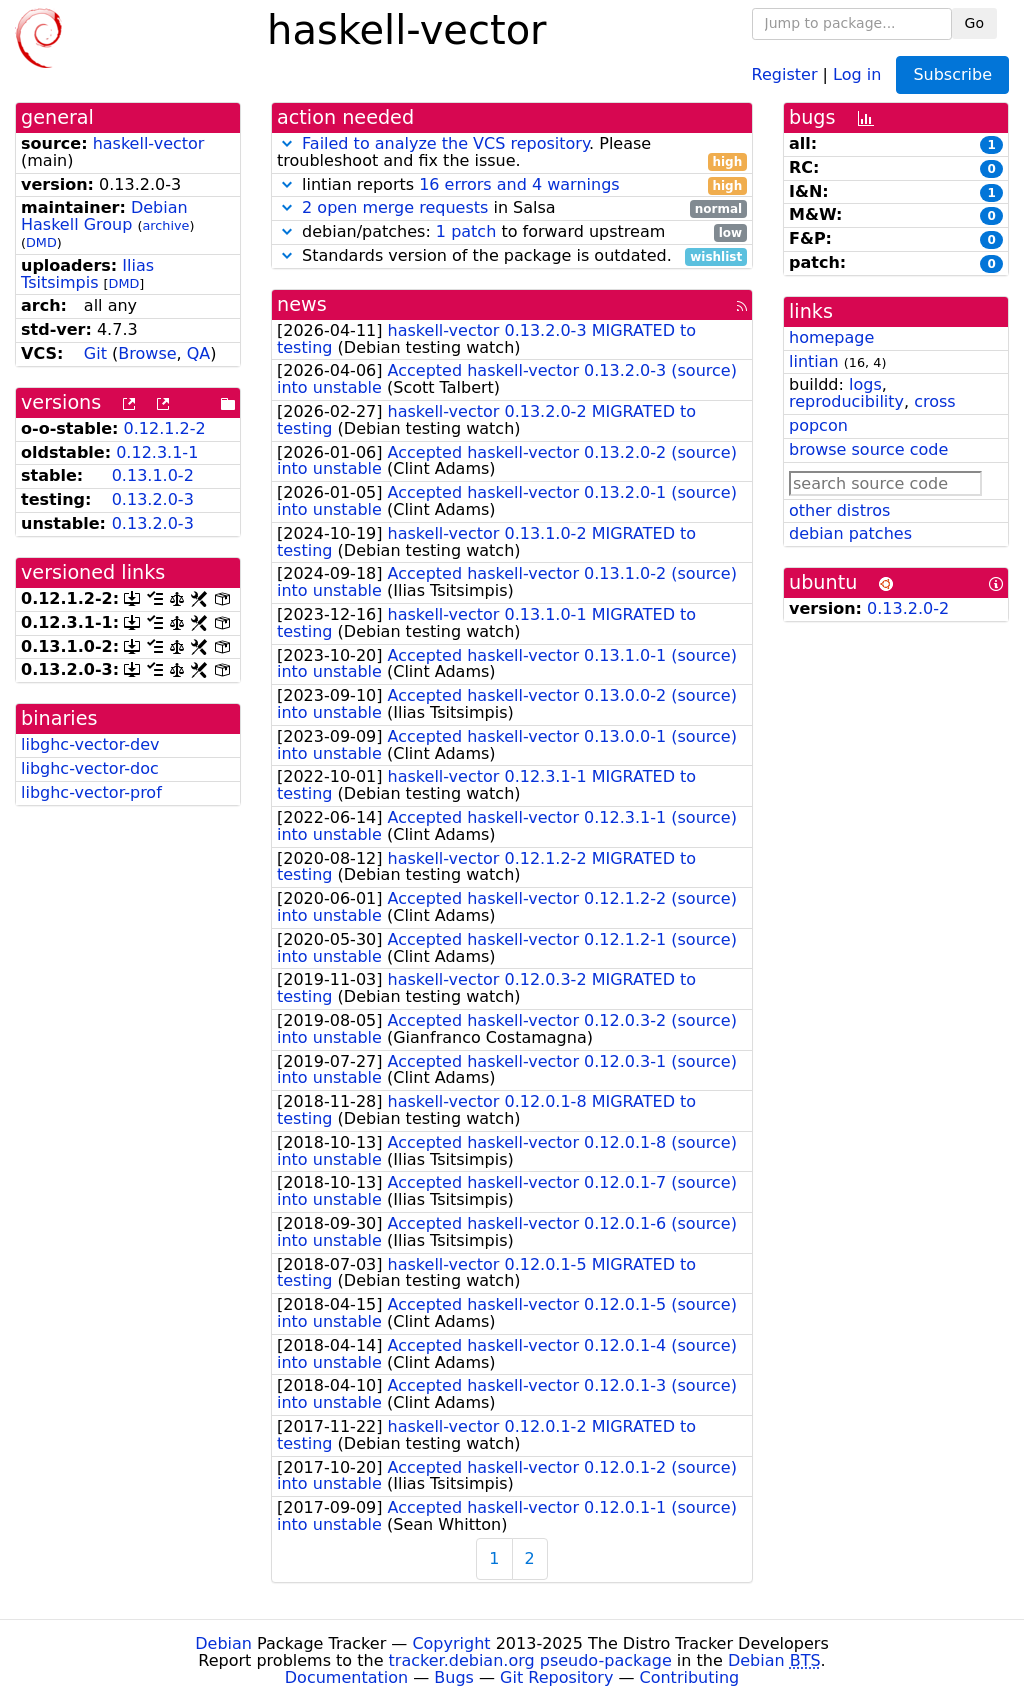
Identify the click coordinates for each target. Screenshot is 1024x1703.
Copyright (451, 1643)
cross (934, 401)
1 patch (466, 231)
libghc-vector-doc (90, 768)
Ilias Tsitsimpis (87, 274)
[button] (287, 143)
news (302, 304)
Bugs (454, 1677)
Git (95, 353)
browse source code (868, 449)
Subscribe (952, 74)
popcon (818, 425)
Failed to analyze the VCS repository (445, 143)
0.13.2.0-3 (153, 499)
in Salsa (512, 208)
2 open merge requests (395, 207)
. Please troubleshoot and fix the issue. (512, 153)
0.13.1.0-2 (153, 475)
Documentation (346, 1677)
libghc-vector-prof (91, 792)
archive (166, 225)
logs (865, 384)
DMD (41, 242)
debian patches (850, 533)
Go (974, 23)
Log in (857, 73)
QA (199, 353)
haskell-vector (149, 143)
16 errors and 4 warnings (519, 184)
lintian (814, 361)
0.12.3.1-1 (157, 452)
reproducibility (846, 401)
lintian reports (512, 185)
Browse (147, 353)
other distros (839, 510)
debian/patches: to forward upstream (512, 232)
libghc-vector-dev (90, 744)
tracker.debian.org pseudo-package (530, 1660)
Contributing (690, 1677)
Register (785, 73)
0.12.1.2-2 (165, 428)
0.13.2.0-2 (908, 608)
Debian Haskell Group (104, 216)
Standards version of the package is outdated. (512, 256)
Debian (223, 1643)
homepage (831, 337)
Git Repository (556, 1677)
